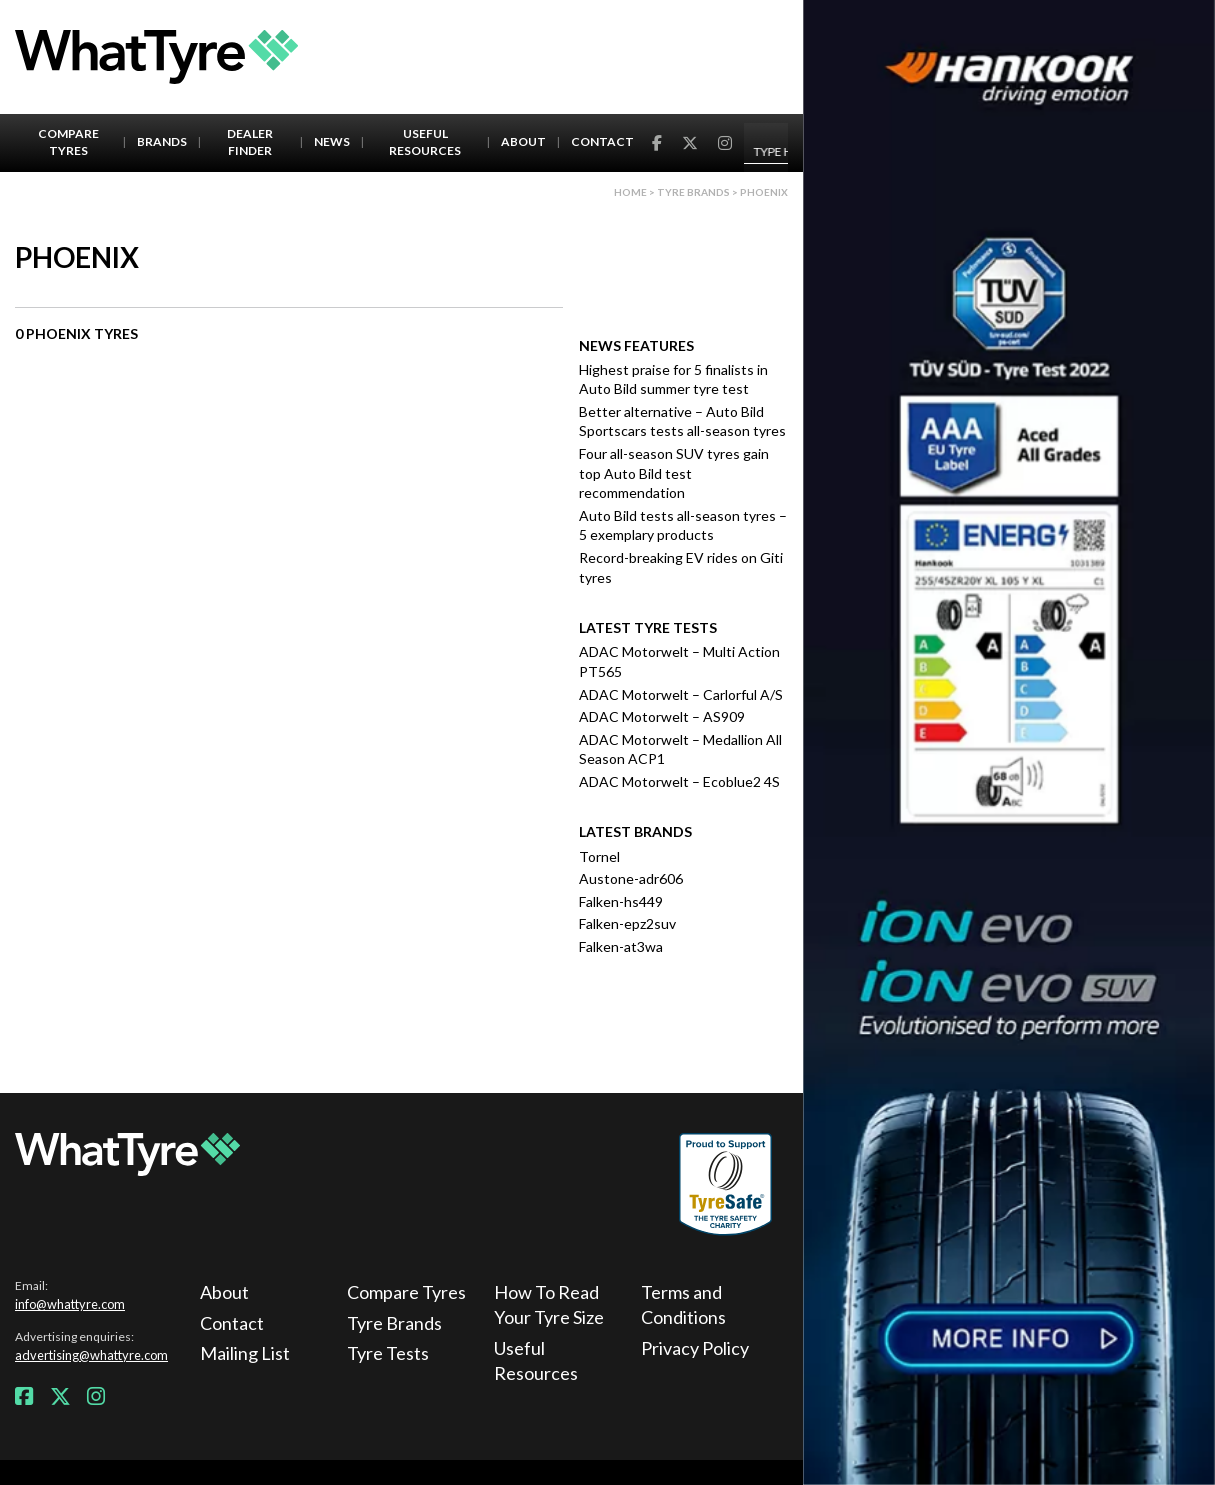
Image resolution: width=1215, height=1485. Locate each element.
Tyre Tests (388, 1353)
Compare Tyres (68, 142)
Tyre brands (693, 192)
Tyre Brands (394, 1323)
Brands (162, 141)
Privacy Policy (695, 1348)
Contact (602, 141)
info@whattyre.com (70, 1304)
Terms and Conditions (683, 1304)
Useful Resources (425, 142)
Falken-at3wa (621, 946)
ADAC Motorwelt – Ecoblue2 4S (679, 781)
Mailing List (245, 1353)
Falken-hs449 (621, 901)
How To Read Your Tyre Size (549, 1304)
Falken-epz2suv (627, 923)
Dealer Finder (250, 142)
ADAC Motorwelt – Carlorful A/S (681, 694)
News (332, 141)
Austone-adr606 (631, 878)
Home (630, 192)
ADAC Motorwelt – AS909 (662, 716)
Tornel (599, 856)
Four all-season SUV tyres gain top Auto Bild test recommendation (674, 473)
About (523, 141)
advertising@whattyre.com (91, 1355)
